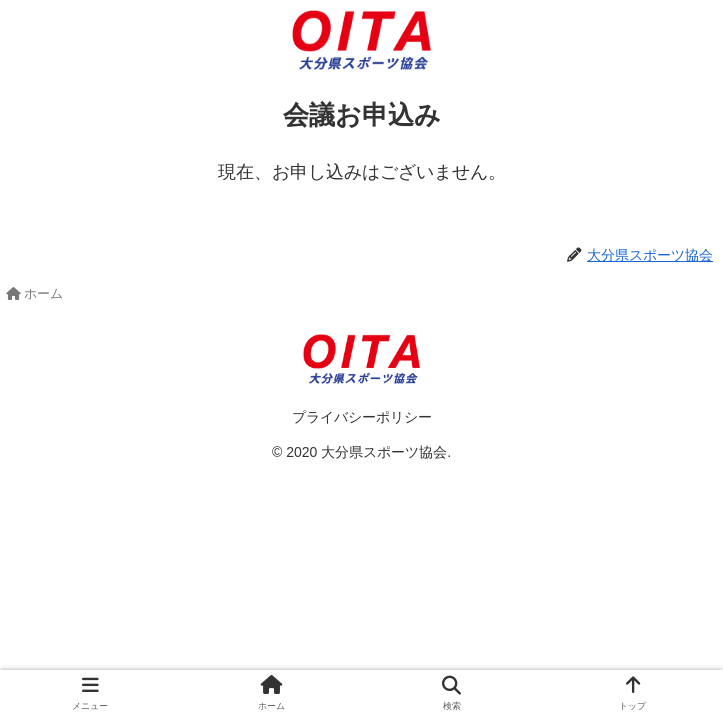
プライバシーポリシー (362, 417)
